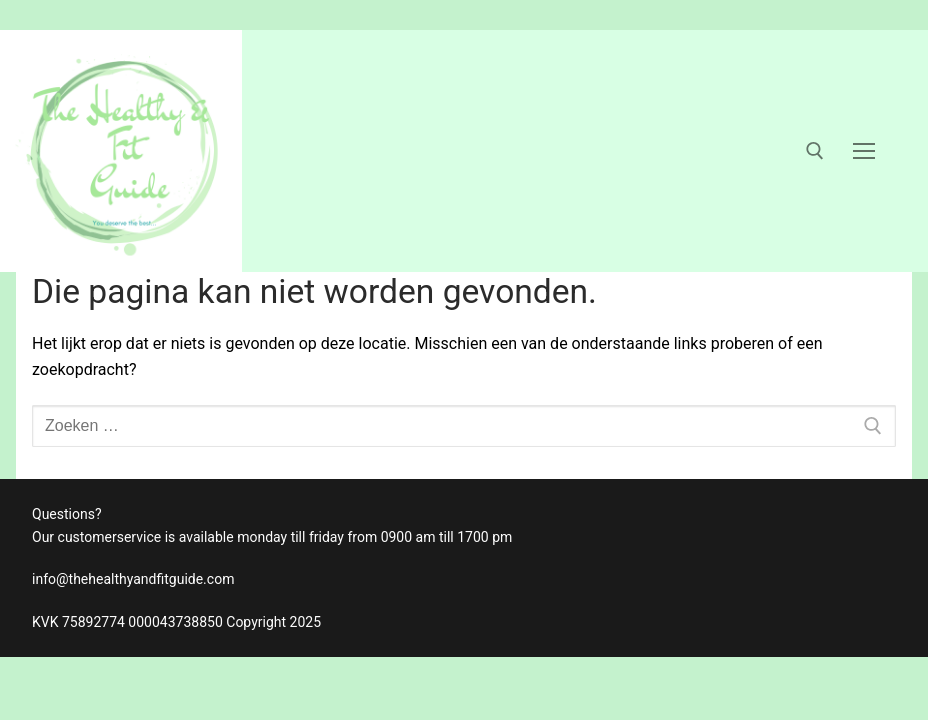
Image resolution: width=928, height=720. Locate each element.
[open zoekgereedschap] (815, 151)
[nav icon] (864, 151)
